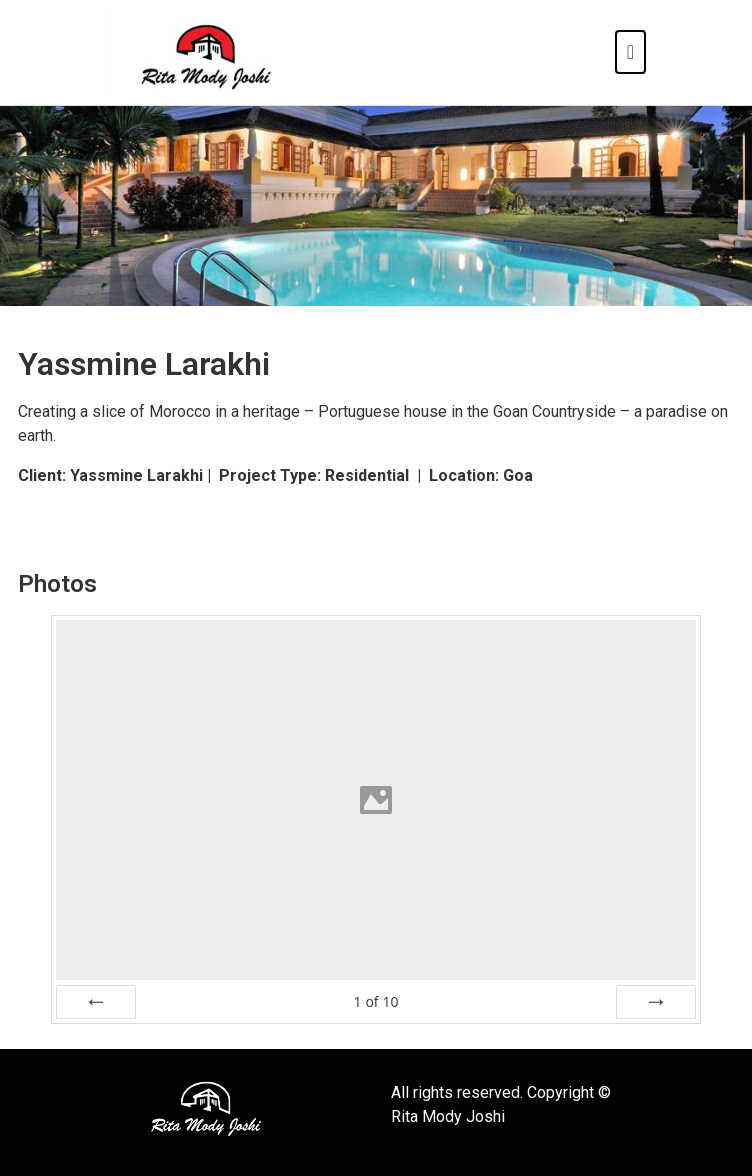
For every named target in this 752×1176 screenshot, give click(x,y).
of (375, 1001)
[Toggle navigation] (630, 52)
